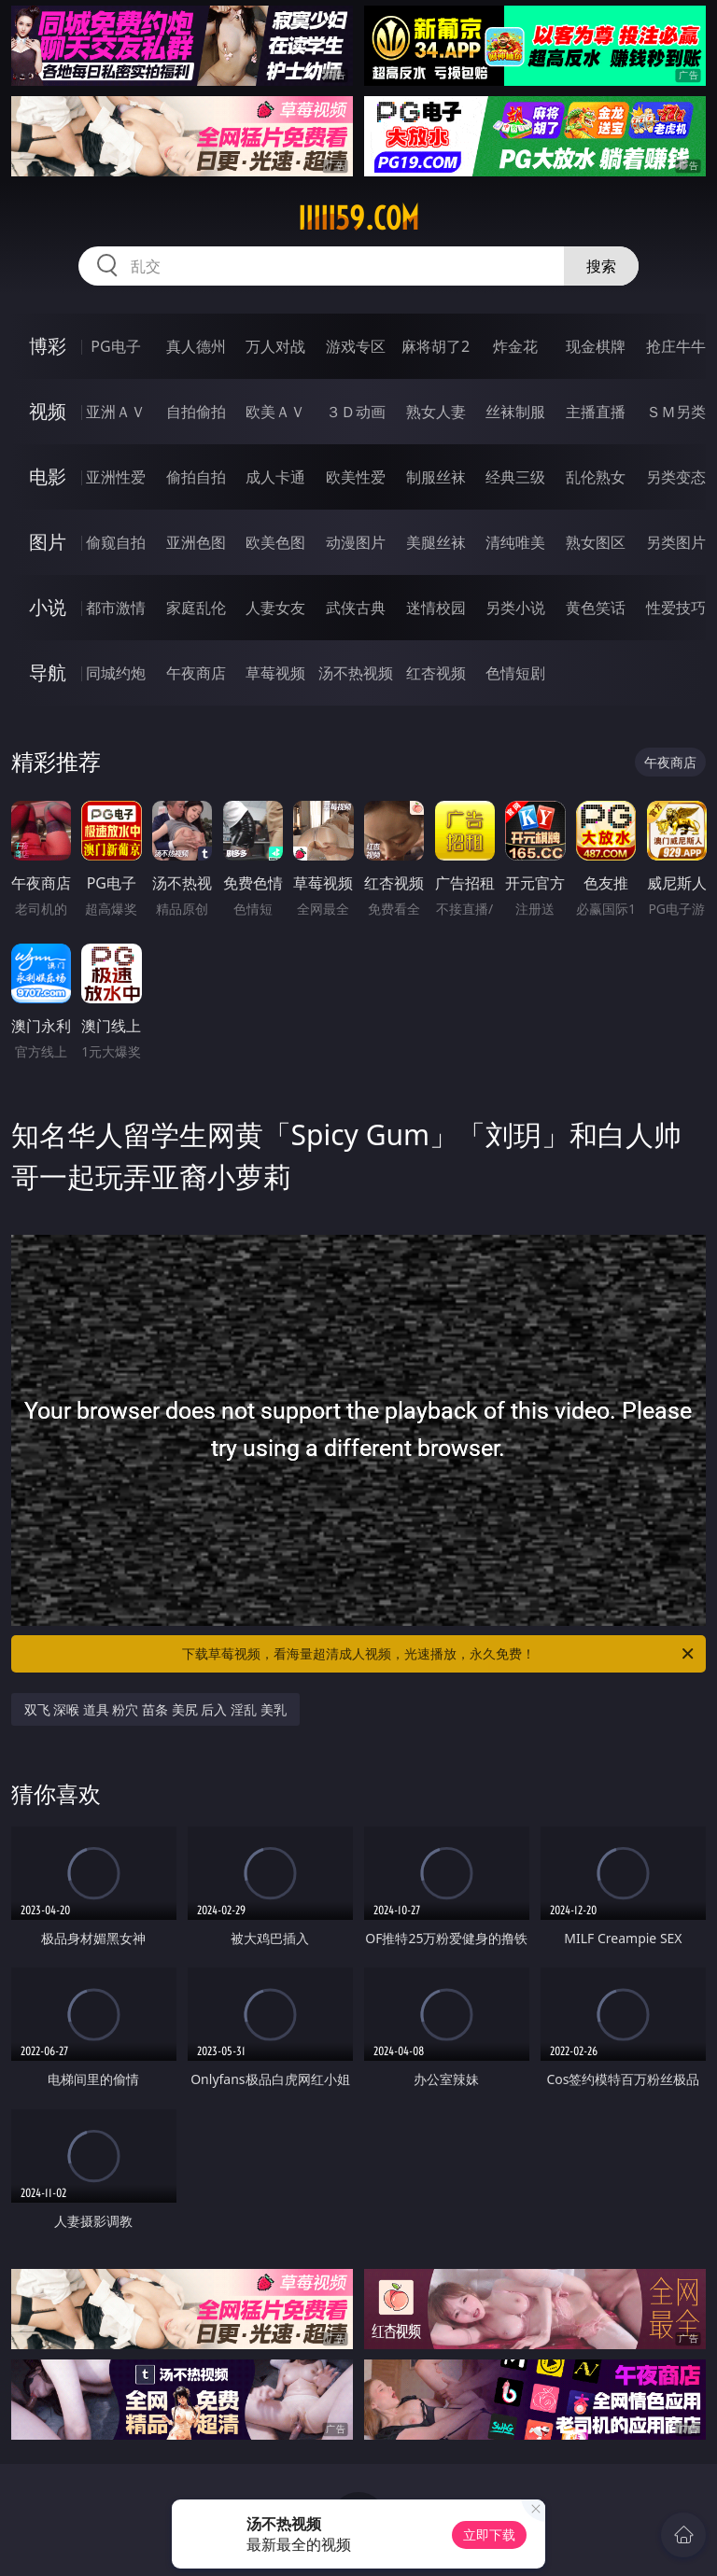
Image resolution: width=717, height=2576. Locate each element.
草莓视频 (275, 673)
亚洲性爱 (116, 477)
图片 (47, 541)
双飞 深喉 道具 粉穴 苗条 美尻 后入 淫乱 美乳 (155, 1709)
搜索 (601, 266)
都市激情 (116, 607)
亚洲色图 (196, 542)
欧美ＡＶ (275, 411)
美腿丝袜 (436, 542)
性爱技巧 (676, 607)
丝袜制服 (515, 411)
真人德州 (196, 346)
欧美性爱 (356, 477)
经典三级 (515, 477)
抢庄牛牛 (676, 346)
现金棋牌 (596, 346)
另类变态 (676, 477)
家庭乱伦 (196, 607)
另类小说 (515, 607)
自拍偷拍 (196, 411)
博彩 (47, 345)
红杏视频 (436, 673)
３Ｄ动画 (356, 411)
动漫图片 (356, 542)
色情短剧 (515, 673)
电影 (47, 476)
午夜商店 (196, 673)
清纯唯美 (515, 542)
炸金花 (515, 346)
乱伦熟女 (596, 477)
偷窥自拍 (116, 542)
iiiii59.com (358, 218)
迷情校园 (436, 607)
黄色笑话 (596, 607)
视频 (47, 411)
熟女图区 (596, 542)
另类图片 (676, 542)
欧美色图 (275, 542)
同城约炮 (116, 673)
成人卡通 (275, 477)
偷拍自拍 (196, 477)
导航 (47, 672)
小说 (47, 607)
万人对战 (275, 346)
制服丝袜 (436, 477)
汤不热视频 (355, 673)
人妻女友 (275, 607)
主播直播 (596, 411)
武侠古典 (356, 607)
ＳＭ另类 (676, 411)
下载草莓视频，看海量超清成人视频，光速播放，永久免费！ (439, 1654)
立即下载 (489, 2534)
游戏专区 (356, 346)
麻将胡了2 (435, 346)
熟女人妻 (436, 411)
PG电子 (115, 346)
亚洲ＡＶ (116, 411)
